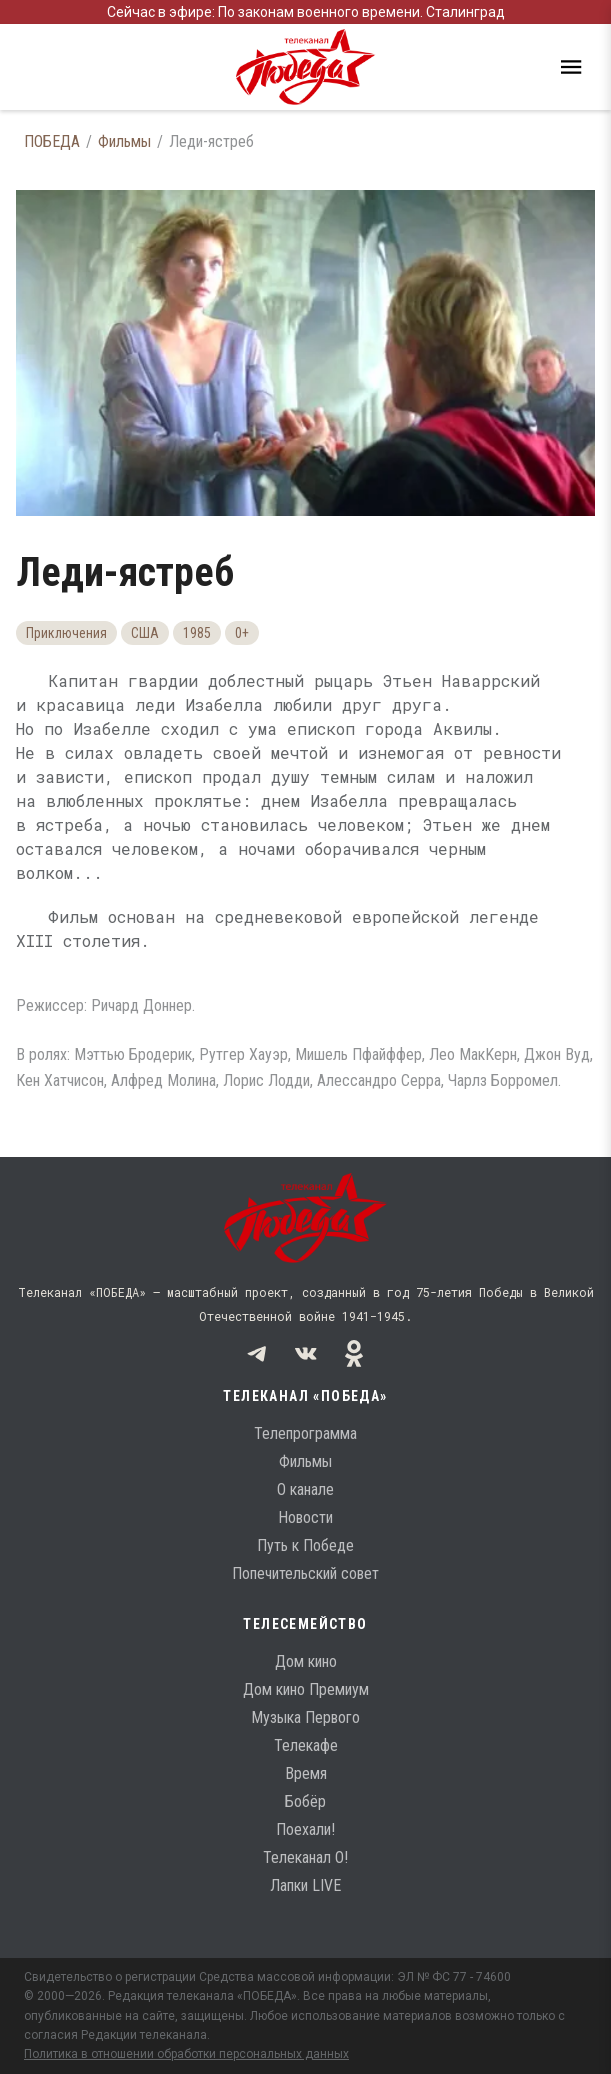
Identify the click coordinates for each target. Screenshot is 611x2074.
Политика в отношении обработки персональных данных (186, 2054)
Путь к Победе (305, 1545)
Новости (305, 1517)
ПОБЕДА (52, 141)
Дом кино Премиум (306, 1689)
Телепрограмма (305, 1433)
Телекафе (306, 1745)
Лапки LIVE (305, 1885)
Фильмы (124, 141)
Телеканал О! (305, 1857)
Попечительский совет (305, 1573)
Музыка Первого (305, 1717)
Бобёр (305, 1801)
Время (306, 1773)
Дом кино (306, 1661)
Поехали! (305, 1829)
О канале (305, 1489)
